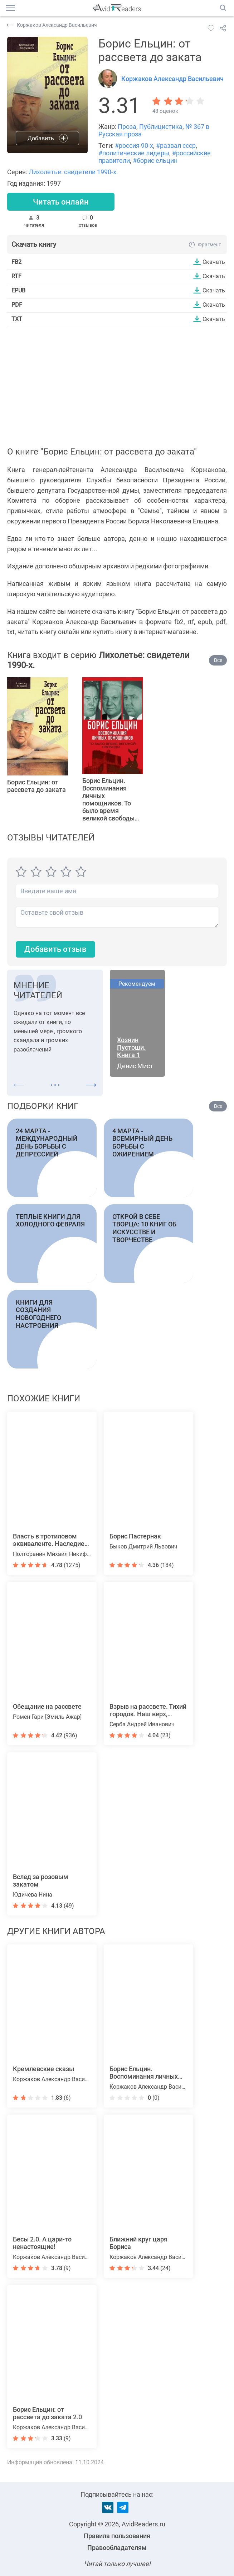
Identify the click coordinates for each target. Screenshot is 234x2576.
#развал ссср (176, 145)
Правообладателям (117, 2547)
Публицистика (160, 126)
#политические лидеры (133, 153)
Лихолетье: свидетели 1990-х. (73, 172)
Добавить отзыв (55, 949)
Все (218, 660)
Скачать (214, 261)
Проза (127, 126)
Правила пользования (117, 2536)
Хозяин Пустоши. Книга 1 (131, 1047)
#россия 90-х (134, 145)
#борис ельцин (155, 160)
